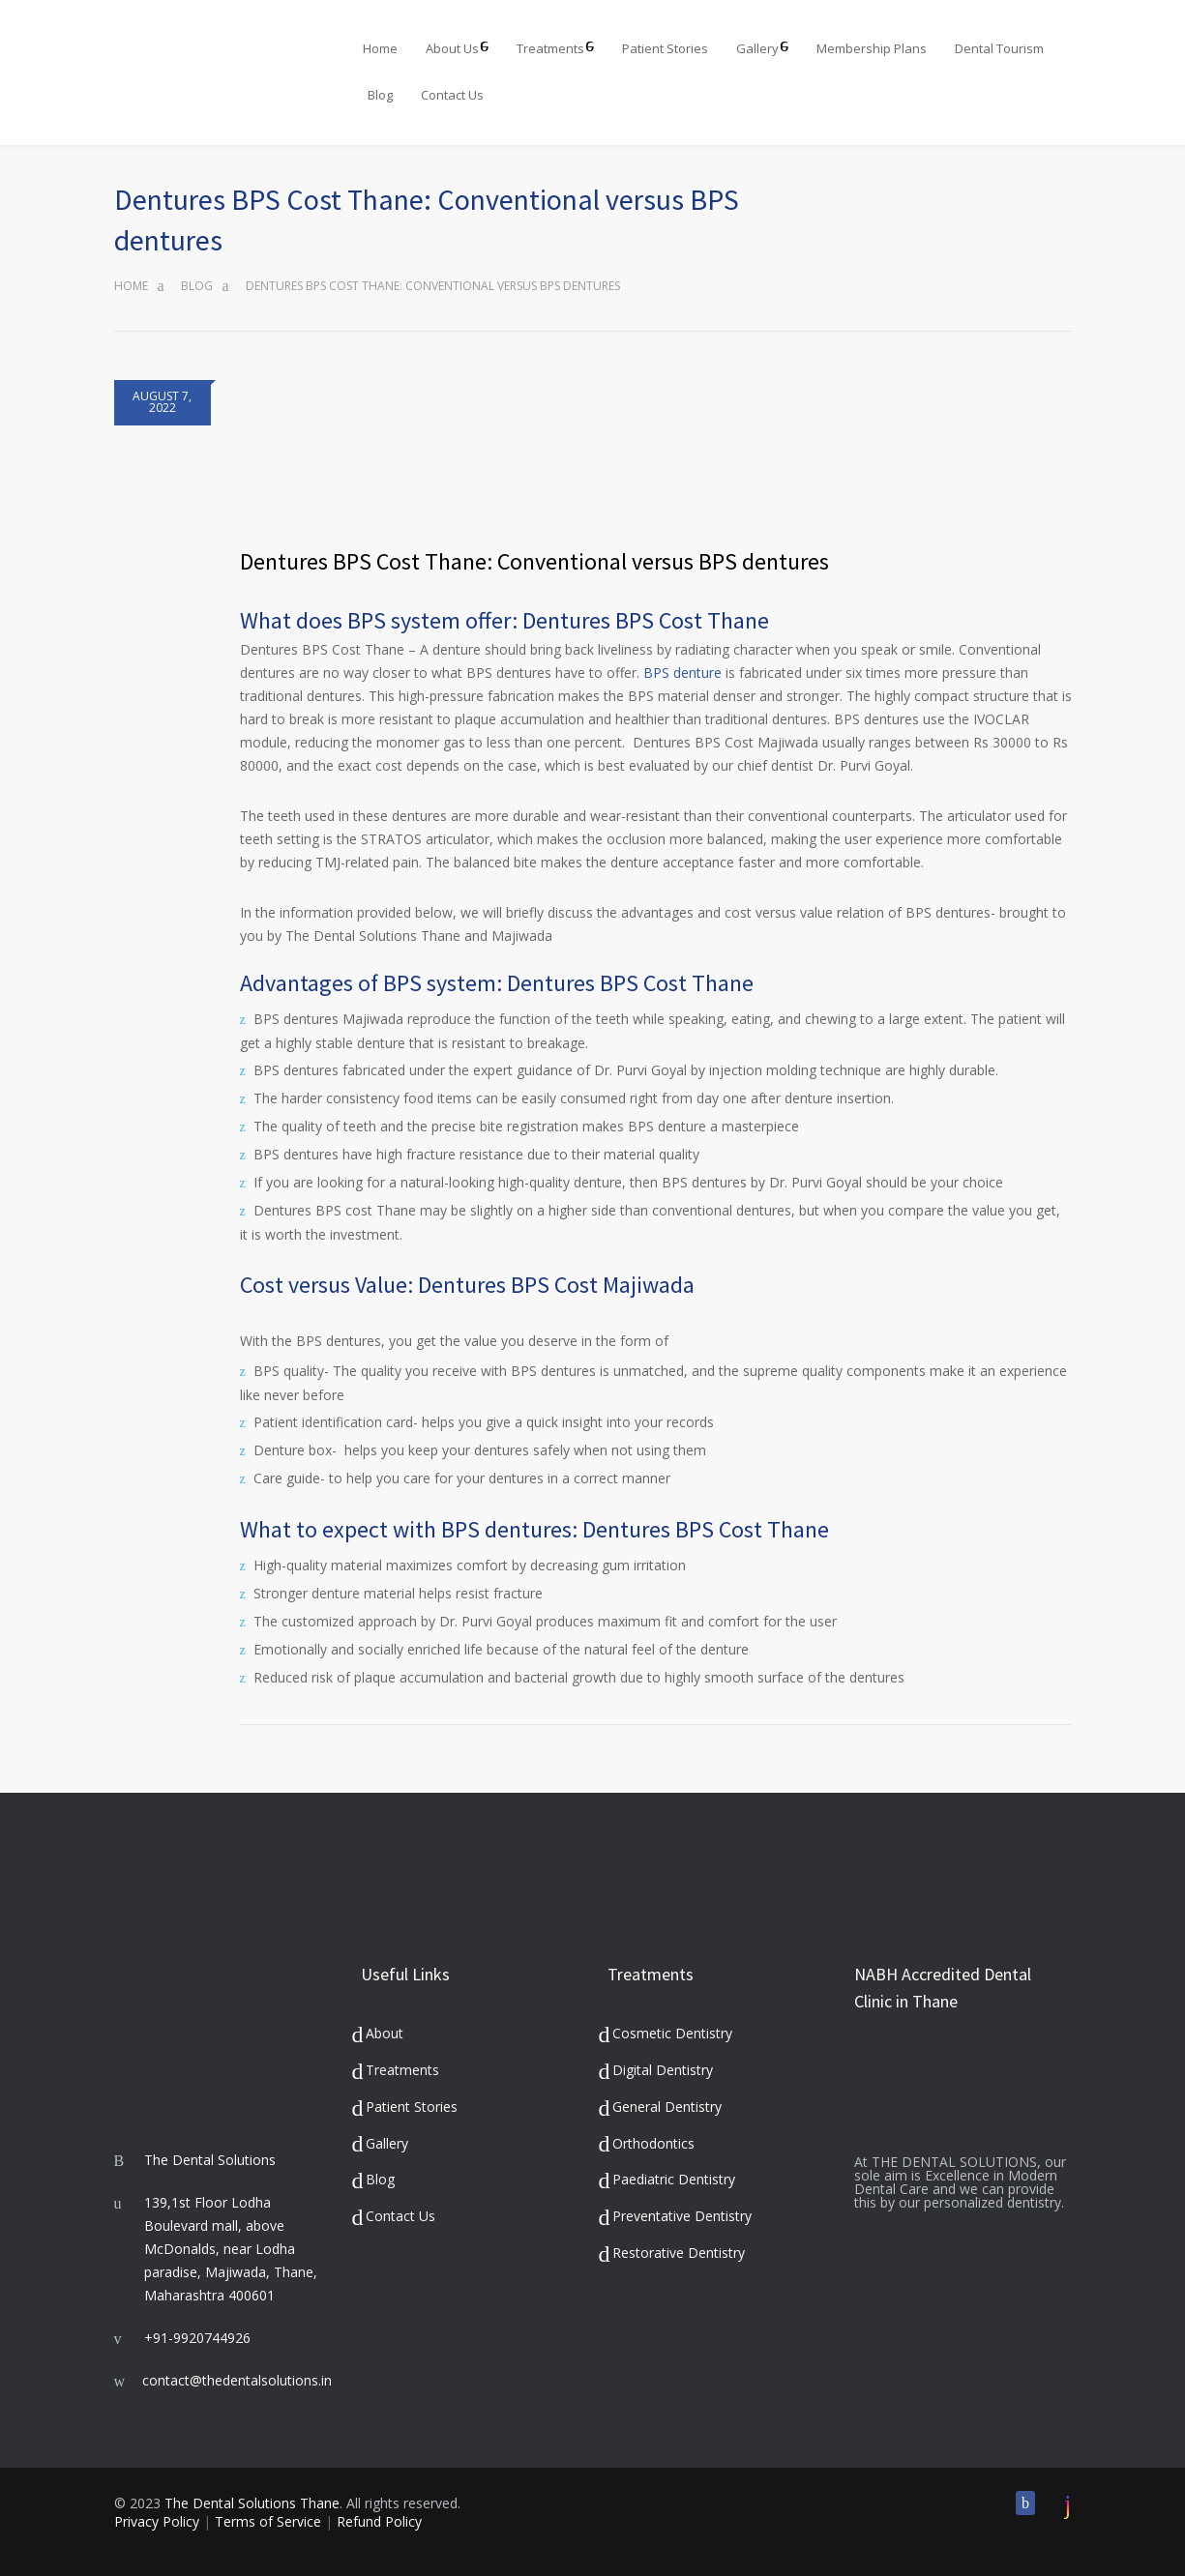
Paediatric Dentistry (673, 2179)
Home (380, 48)
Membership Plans (871, 48)
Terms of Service (268, 2521)
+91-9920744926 (197, 2337)
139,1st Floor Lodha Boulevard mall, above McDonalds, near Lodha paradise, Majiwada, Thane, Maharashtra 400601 (230, 2248)
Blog (380, 94)
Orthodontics (653, 2143)
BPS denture (682, 672)
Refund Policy (379, 2521)
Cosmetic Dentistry (672, 2033)
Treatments (550, 48)
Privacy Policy (156, 2521)
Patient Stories (665, 48)
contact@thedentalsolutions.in (237, 2380)
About (384, 2033)
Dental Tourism (999, 48)
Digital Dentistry (662, 2070)
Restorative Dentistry (678, 2252)
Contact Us (452, 94)
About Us (452, 48)
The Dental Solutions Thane (252, 2503)
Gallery (757, 48)
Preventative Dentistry (682, 2216)
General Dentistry (667, 2106)
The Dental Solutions (210, 2160)
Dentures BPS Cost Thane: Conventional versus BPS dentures (534, 561)
